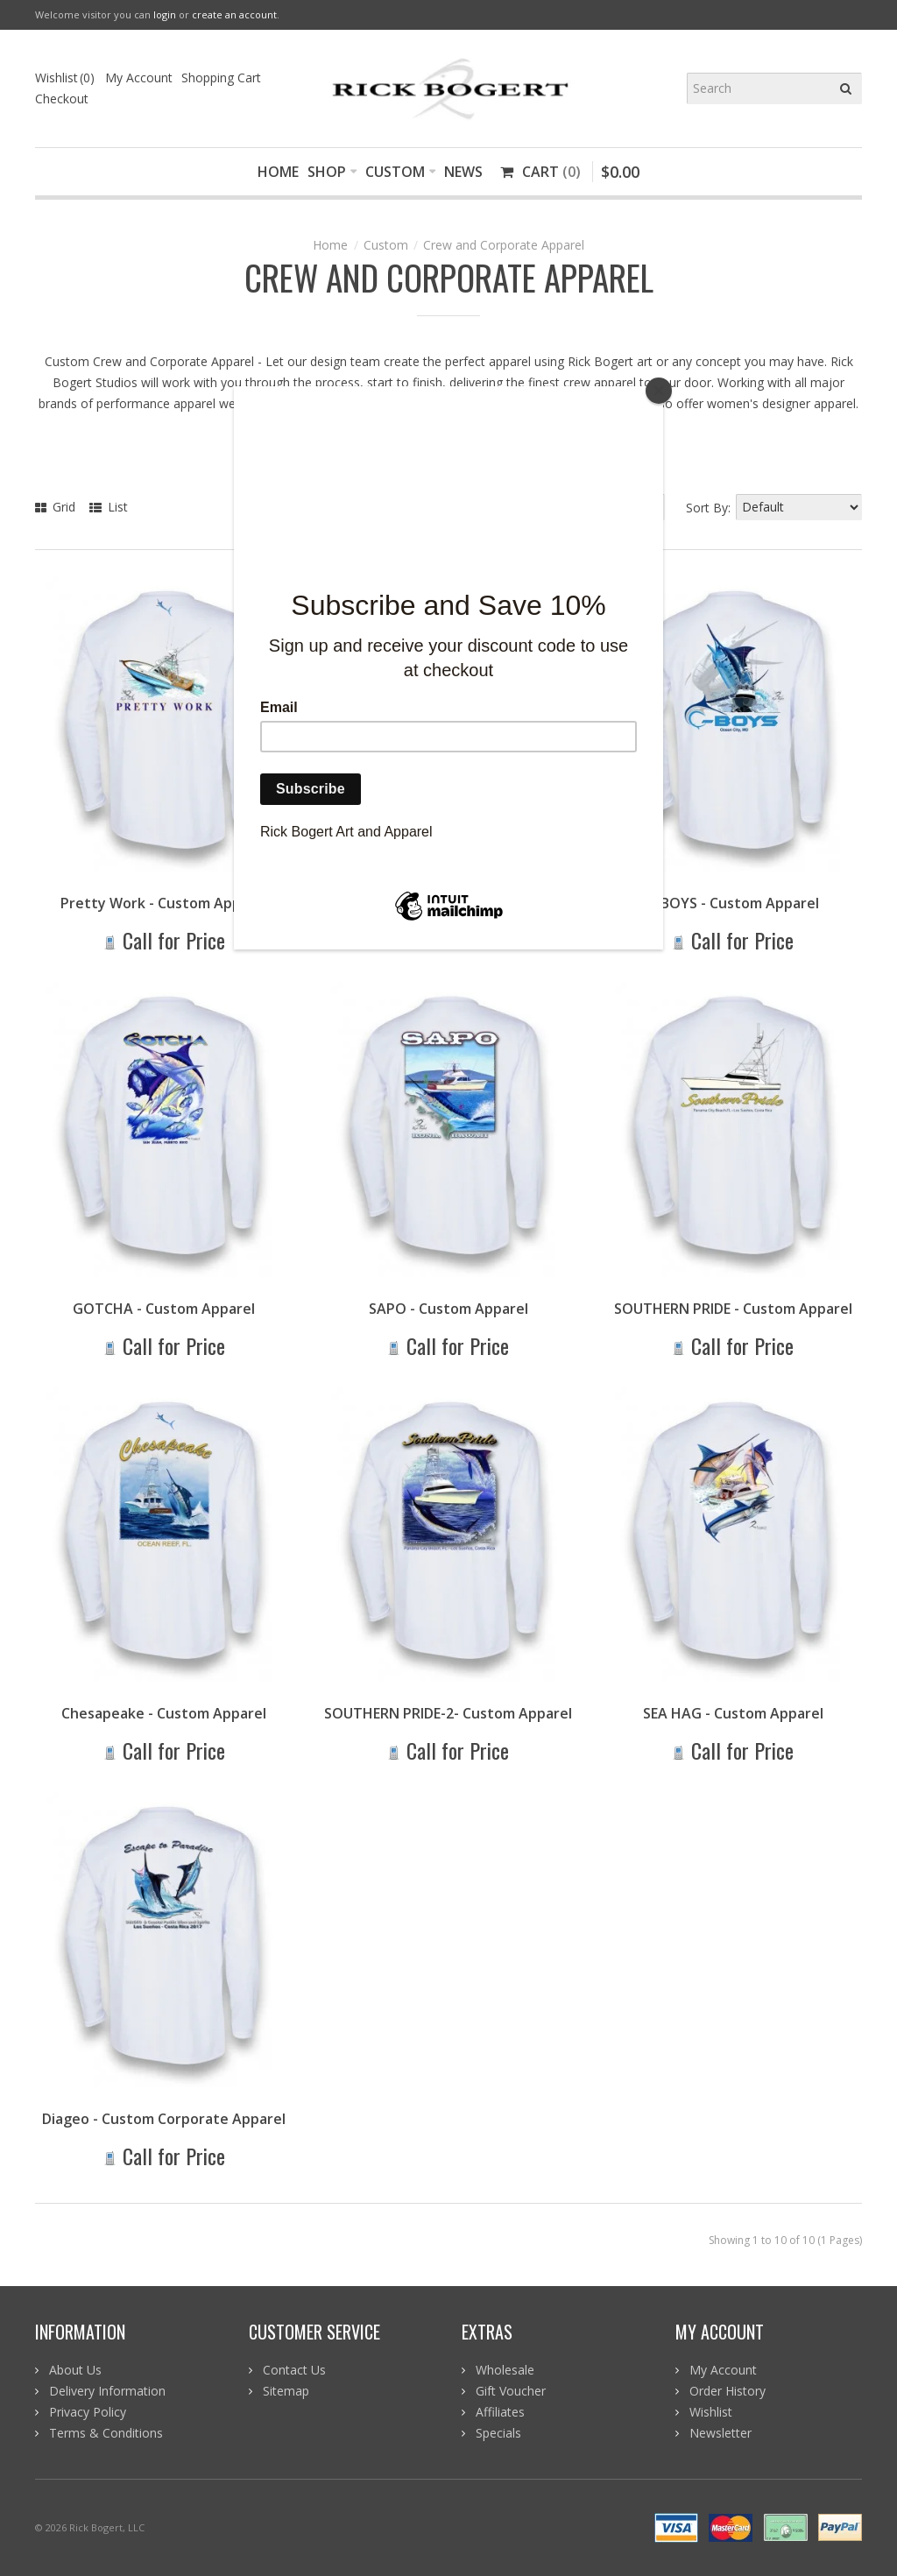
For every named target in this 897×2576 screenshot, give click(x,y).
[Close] (659, 391)
